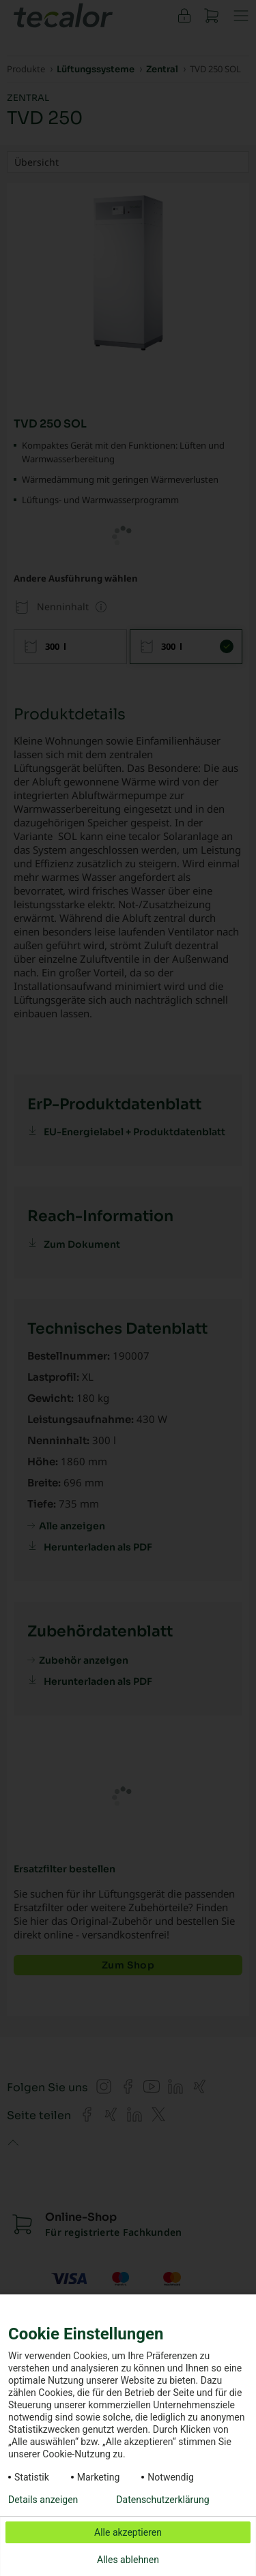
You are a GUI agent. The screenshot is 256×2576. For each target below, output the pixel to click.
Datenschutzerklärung (162, 2499)
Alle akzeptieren (128, 2532)
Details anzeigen (43, 2499)
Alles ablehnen (128, 2559)
